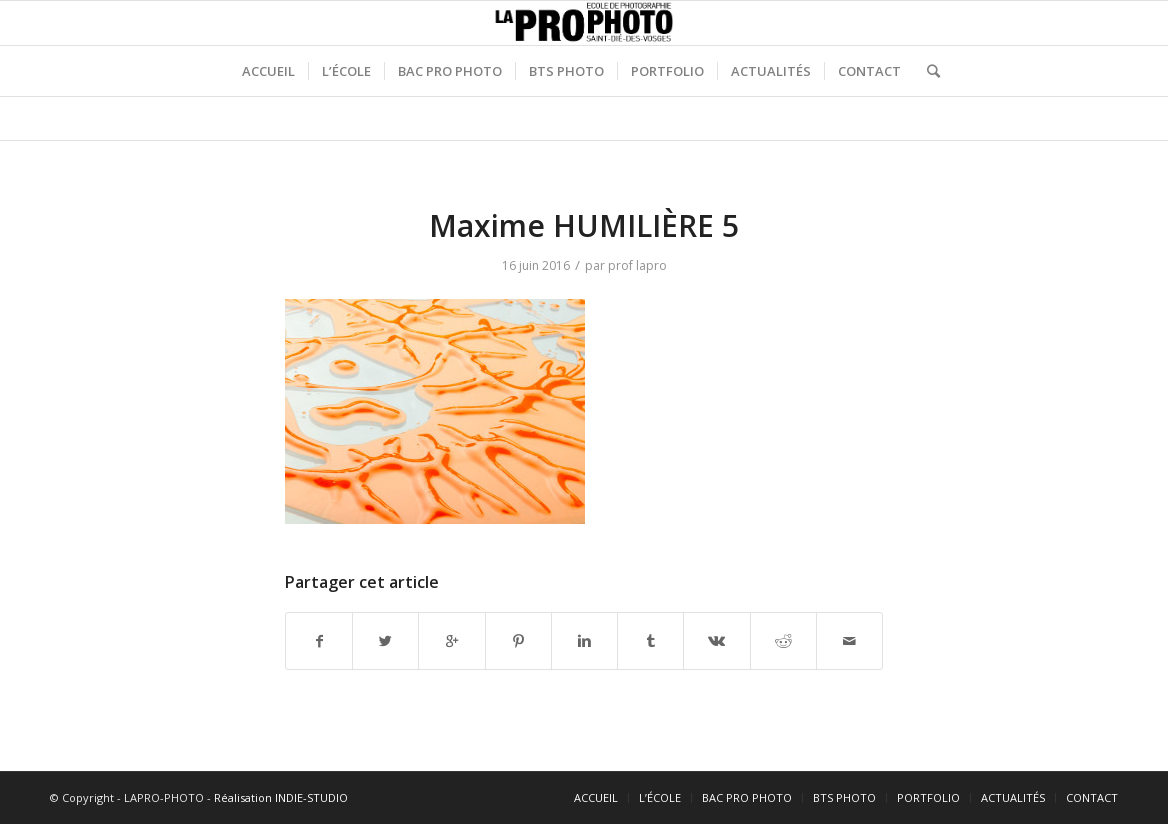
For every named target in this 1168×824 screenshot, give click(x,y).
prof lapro (637, 265)
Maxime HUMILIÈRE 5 (584, 225)
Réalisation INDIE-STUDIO (281, 797)
